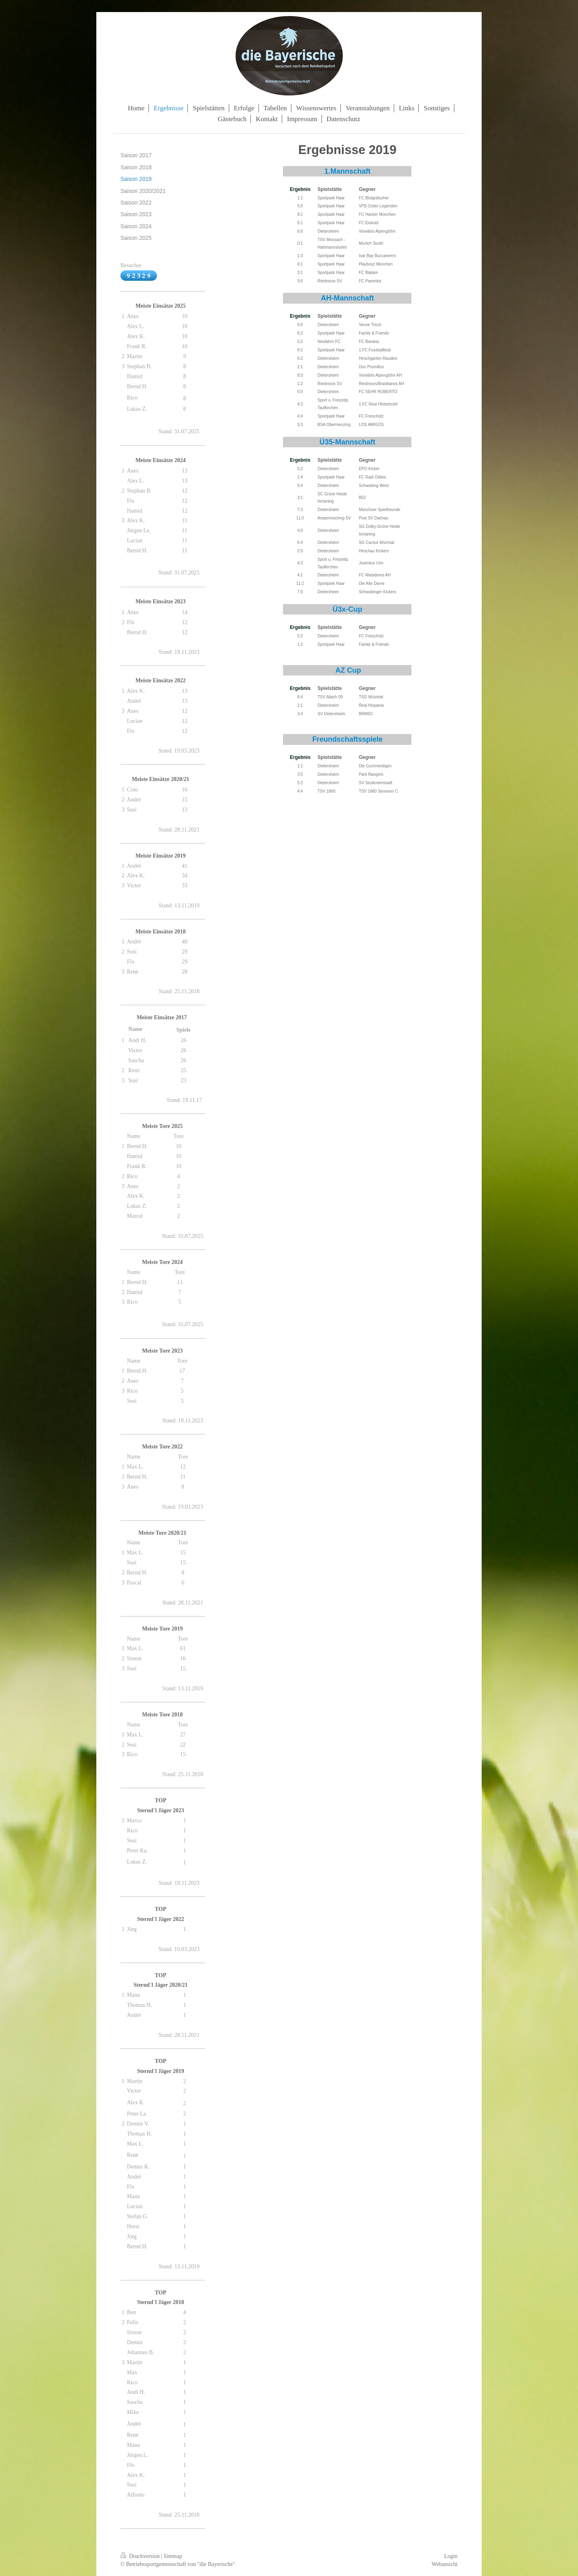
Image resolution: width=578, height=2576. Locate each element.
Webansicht (444, 2564)
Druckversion (140, 2556)
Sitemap (173, 2556)
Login (451, 2556)
